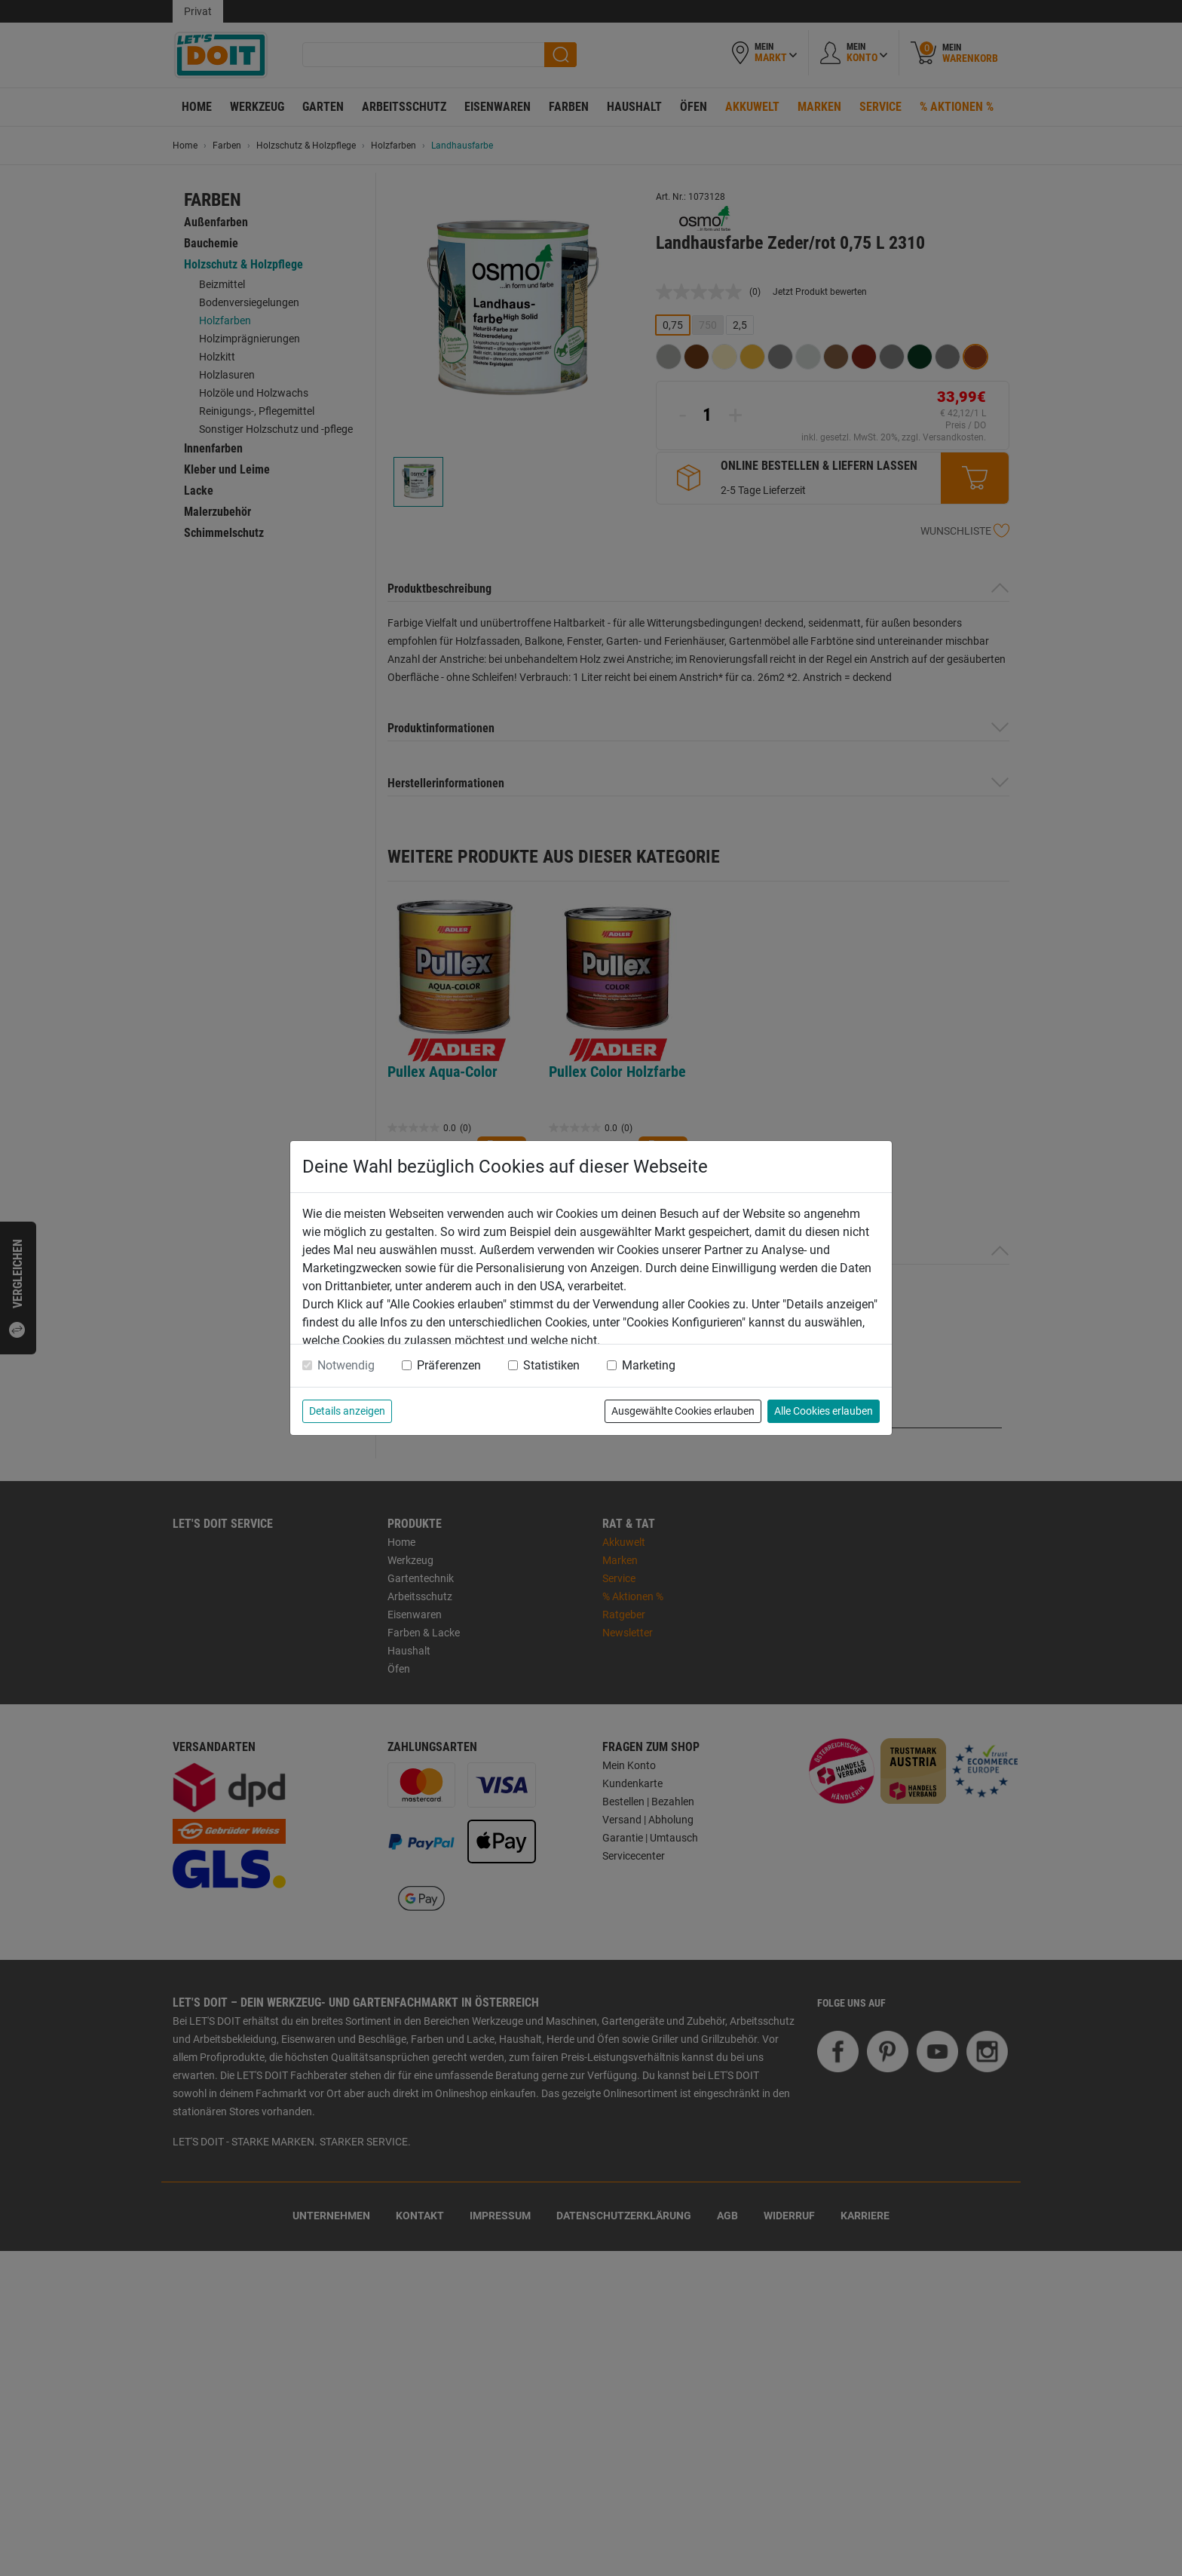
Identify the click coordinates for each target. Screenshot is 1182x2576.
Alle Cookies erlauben (823, 1411)
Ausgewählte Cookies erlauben (683, 1411)
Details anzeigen (347, 1411)
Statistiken (551, 1365)
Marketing (648, 1365)
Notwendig (346, 1365)
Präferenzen (449, 1365)
